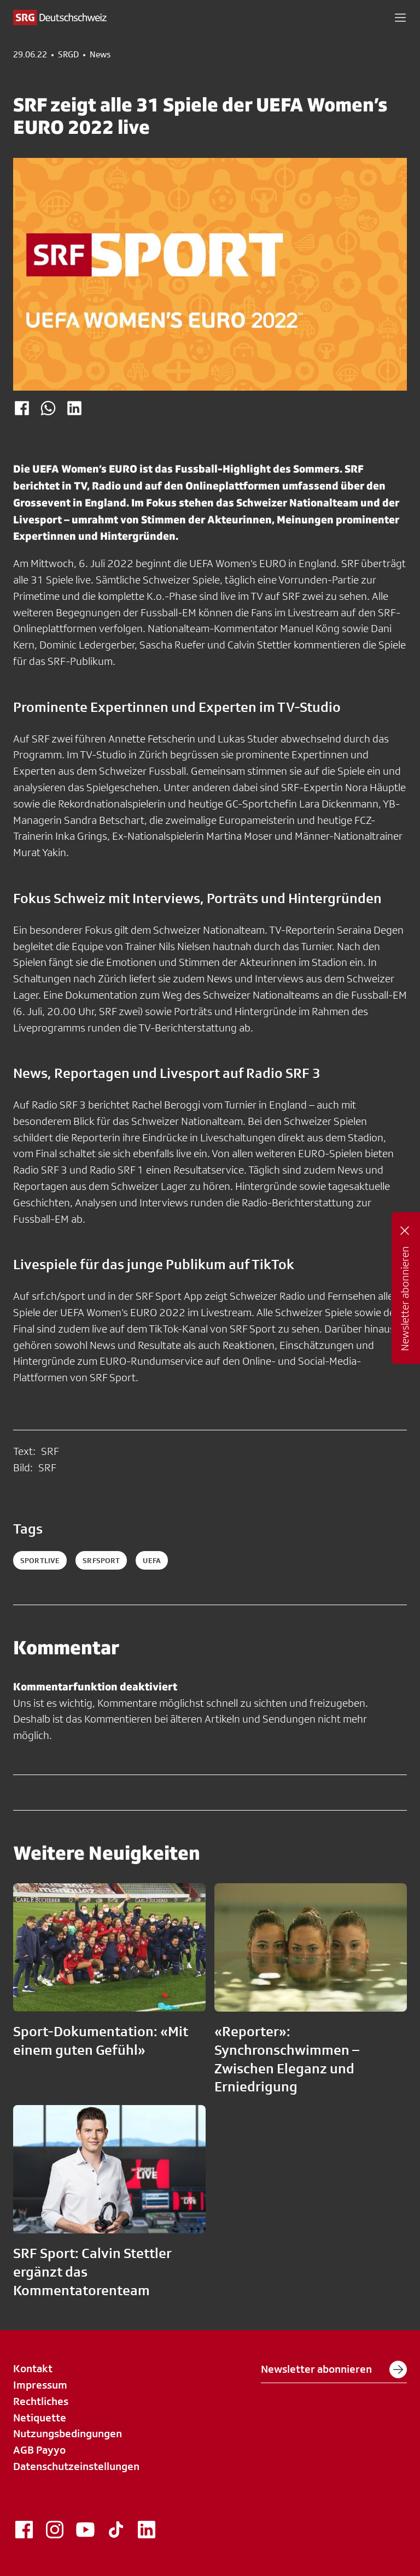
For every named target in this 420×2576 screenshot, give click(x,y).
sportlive (40, 1560)
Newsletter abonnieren (334, 2369)
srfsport (101, 1560)
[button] (400, 17)
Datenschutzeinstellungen (76, 2466)
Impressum (40, 2385)
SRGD (68, 55)
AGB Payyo (39, 2450)
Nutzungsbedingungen (67, 2433)
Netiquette (39, 2418)
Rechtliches (40, 2401)
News (100, 55)
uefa (152, 1560)
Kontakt (32, 2368)
